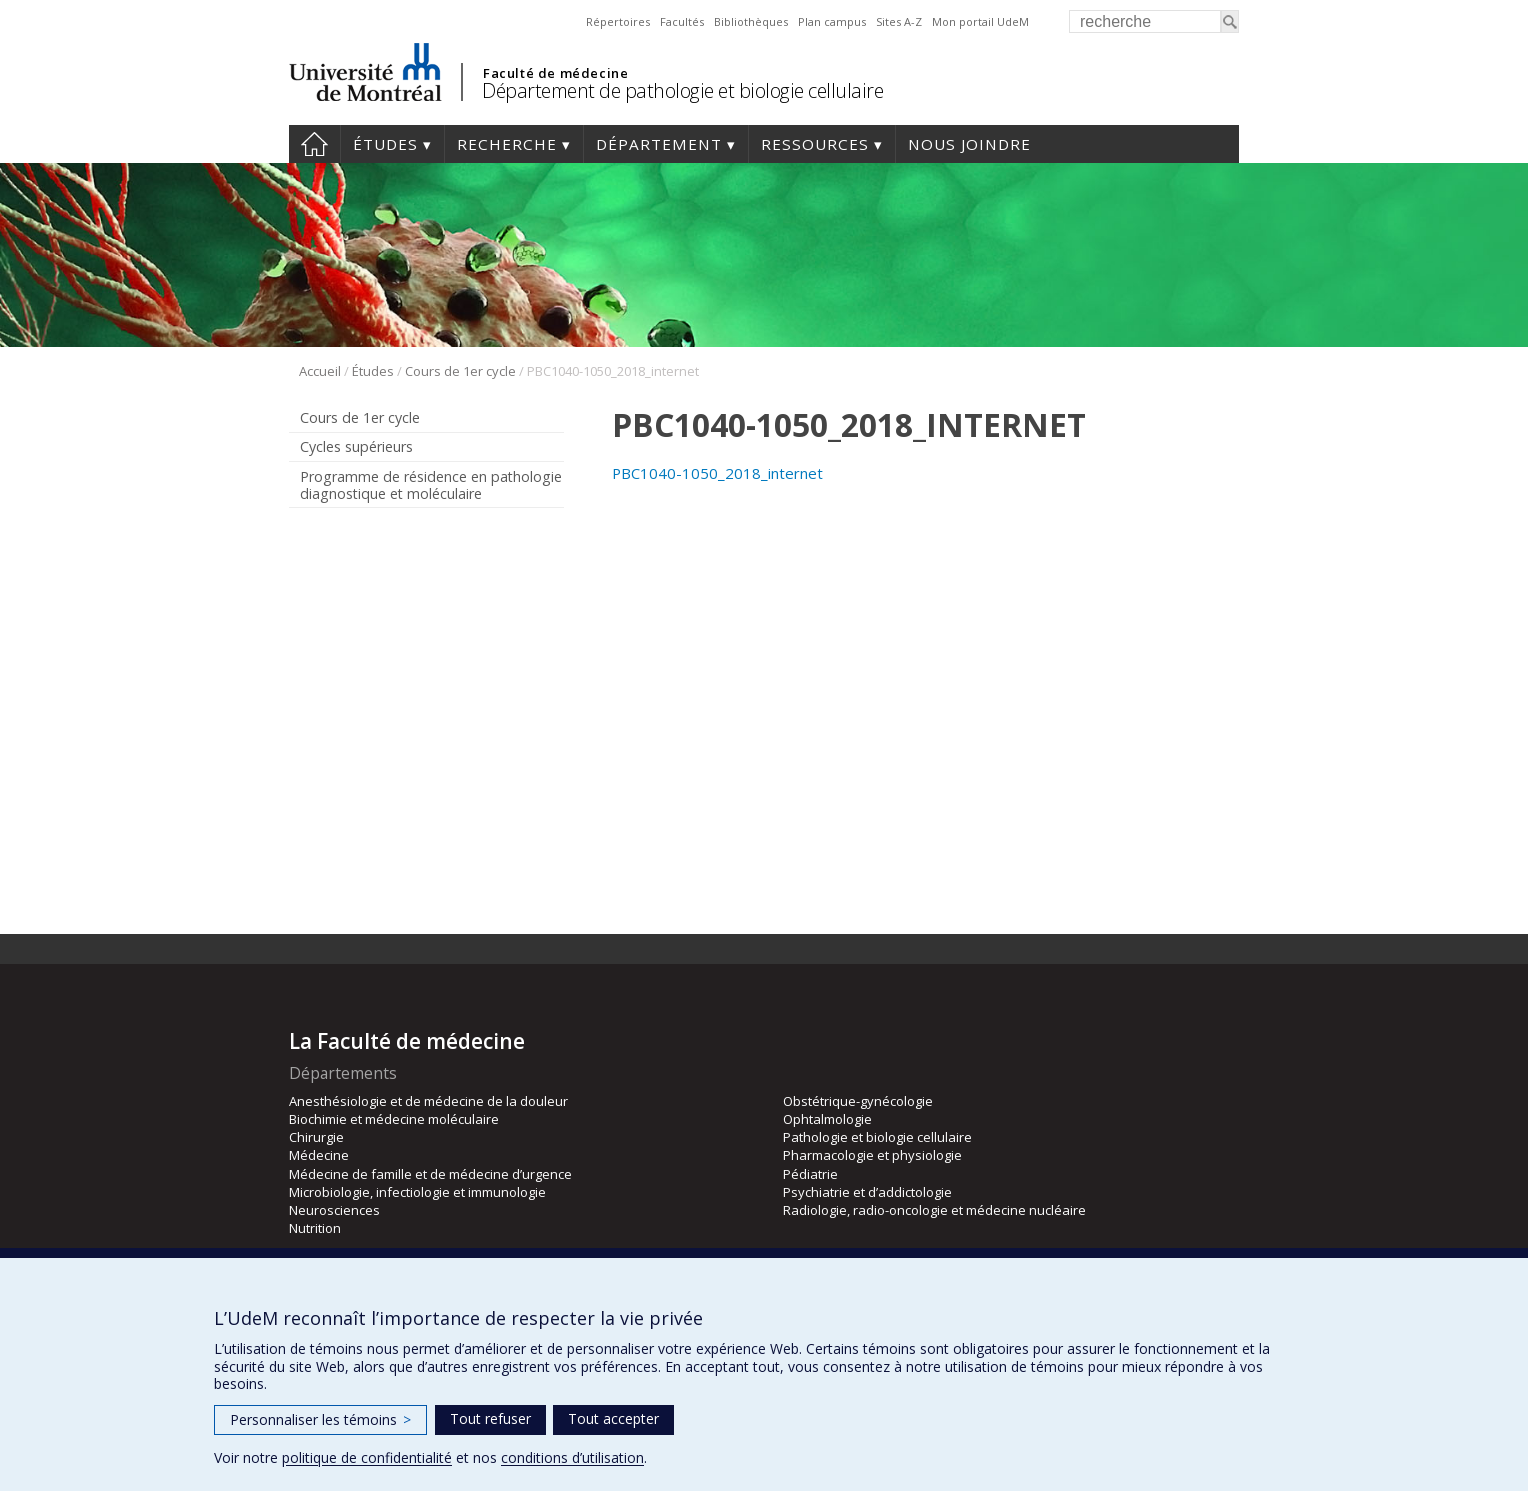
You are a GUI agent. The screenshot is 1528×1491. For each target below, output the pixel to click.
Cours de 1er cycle (460, 371)
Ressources (815, 144)
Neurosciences (334, 1210)
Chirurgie (316, 1137)
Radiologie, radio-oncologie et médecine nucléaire (934, 1210)
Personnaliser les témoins (320, 1419)
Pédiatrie (810, 1174)
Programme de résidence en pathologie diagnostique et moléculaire (431, 485)
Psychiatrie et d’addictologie (867, 1192)
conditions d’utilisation (572, 1457)
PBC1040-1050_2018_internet (717, 473)
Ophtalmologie (827, 1119)
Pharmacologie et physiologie (872, 1155)
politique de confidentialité (367, 1457)
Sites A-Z (899, 21)
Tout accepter (613, 1418)
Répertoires (618, 21)
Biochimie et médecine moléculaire (394, 1119)
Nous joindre (969, 144)
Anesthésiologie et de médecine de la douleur (428, 1101)
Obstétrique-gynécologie (858, 1101)
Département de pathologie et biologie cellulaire (682, 90)
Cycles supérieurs (356, 446)
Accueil (314, 144)
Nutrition (315, 1228)
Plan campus (832, 21)
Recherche (507, 144)
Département (659, 144)
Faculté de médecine (555, 73)
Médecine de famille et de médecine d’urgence (430, 1174)
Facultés (682, 21)
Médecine (319, 1155)
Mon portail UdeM (980, 21)
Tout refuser (490, 1418)
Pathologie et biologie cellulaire (877, 1137)
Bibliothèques (751, 21)
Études (385, 144)
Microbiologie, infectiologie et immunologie (417, 1192)
